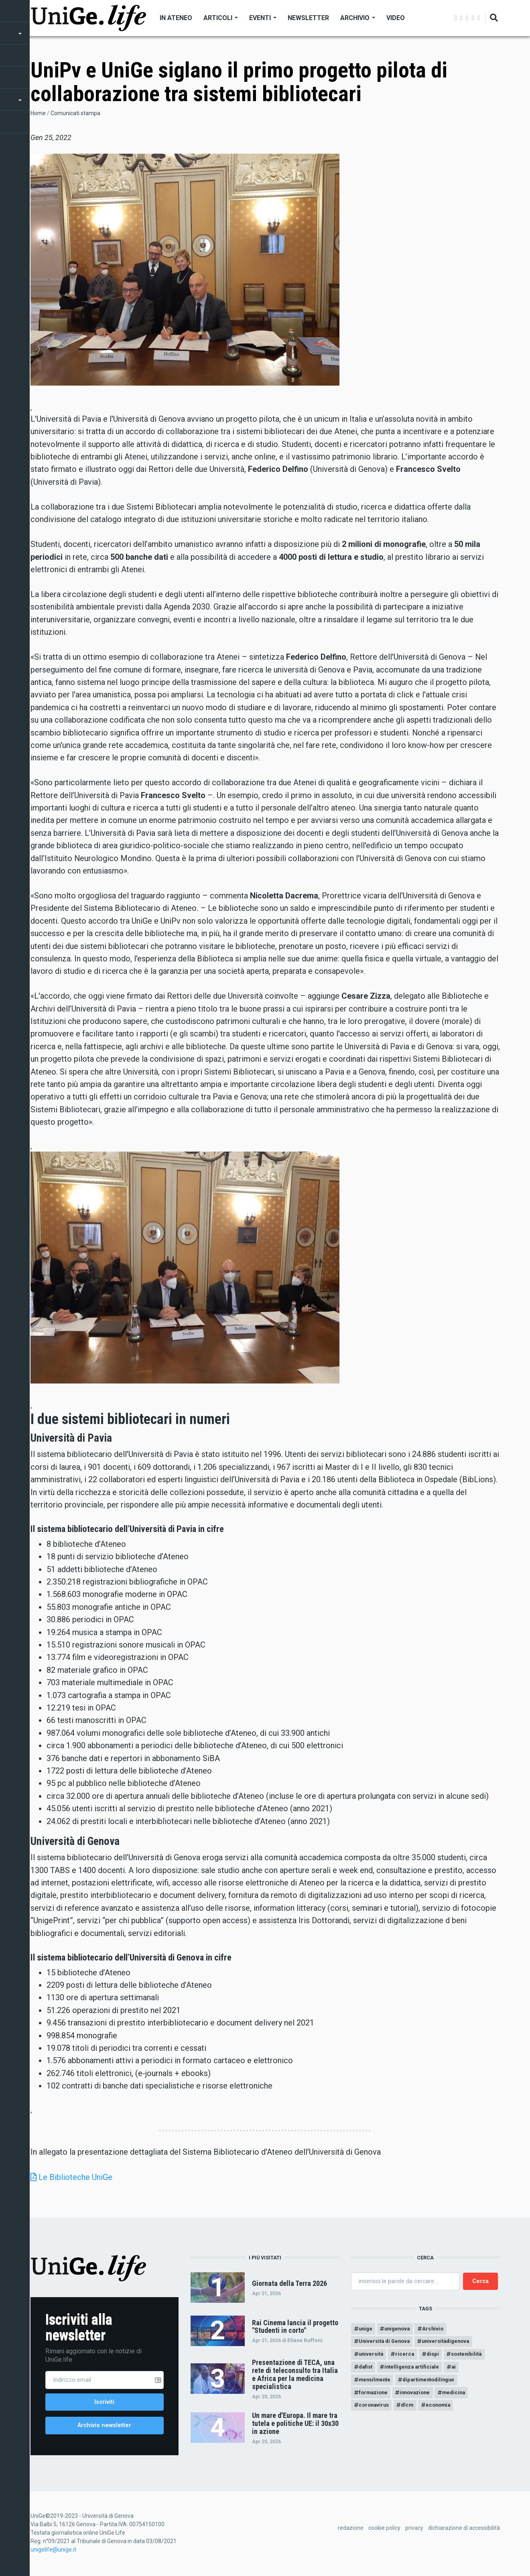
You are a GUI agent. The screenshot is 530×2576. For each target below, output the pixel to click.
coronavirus (375, 2412)
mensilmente (376, 2385)
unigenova (401, 2329)
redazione (350, 2532)
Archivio (357, 18)
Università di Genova (386, 2343)
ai (461, 2371)
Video (395, 18)
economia (445, 2412)
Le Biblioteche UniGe (75, 2177)
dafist (366, 2371)
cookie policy (384, 2532)
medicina (462, 2399)
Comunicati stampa (75, 113)
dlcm (412, 2412)
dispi (438, 2357)
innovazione (420, 2399)
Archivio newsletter (104, 2428)
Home (38, 113)
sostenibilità (475, 2357)
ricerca (408, 2357)
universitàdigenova (453, 2343)
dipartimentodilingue (436, 2385)
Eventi (262, 18)
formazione (374, 2399)
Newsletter (308, 18)
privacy (414, 2532)
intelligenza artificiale (417, 2371)
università (372, 2357)
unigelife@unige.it (53, 2553)
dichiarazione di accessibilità (464, 2532)
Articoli (220, 18)
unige (366, 2329)
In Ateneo (176, 18)
